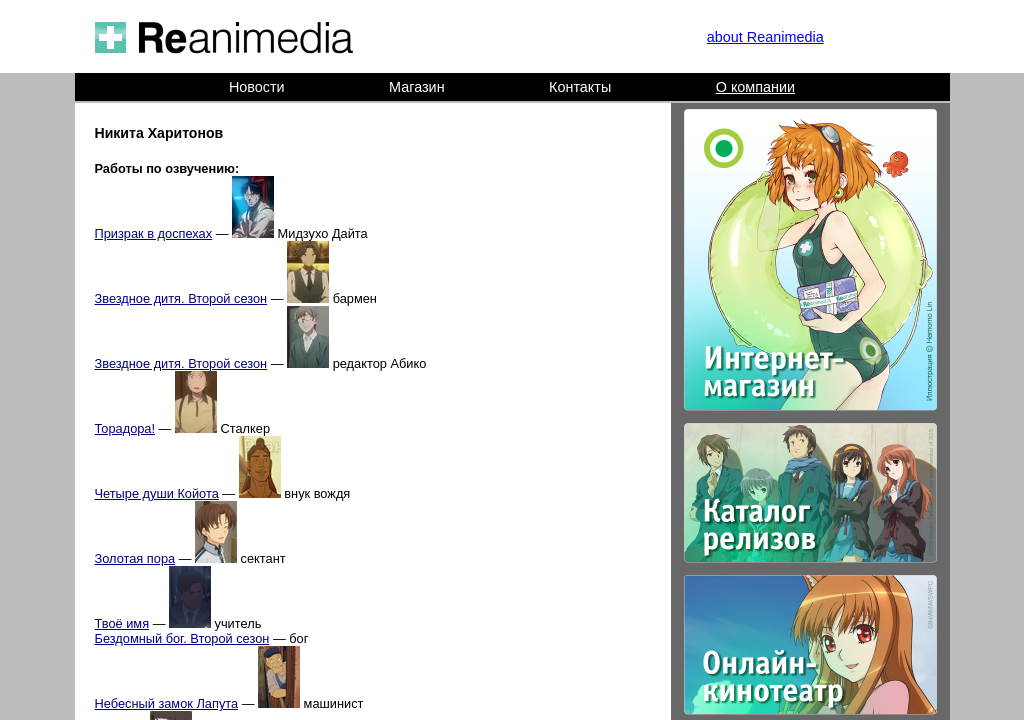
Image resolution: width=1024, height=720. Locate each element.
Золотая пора (135, 558)
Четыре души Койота (157, 493)
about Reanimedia (765, 37)
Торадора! (125, 428)
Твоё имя (122, 623)
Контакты (580, 87)
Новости (257, 87)
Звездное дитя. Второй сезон (181, 298)
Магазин (417, 87)
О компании (755, 87)
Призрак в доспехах (154, 233)
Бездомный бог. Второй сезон (182, 638)
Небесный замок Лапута (167, 703)
